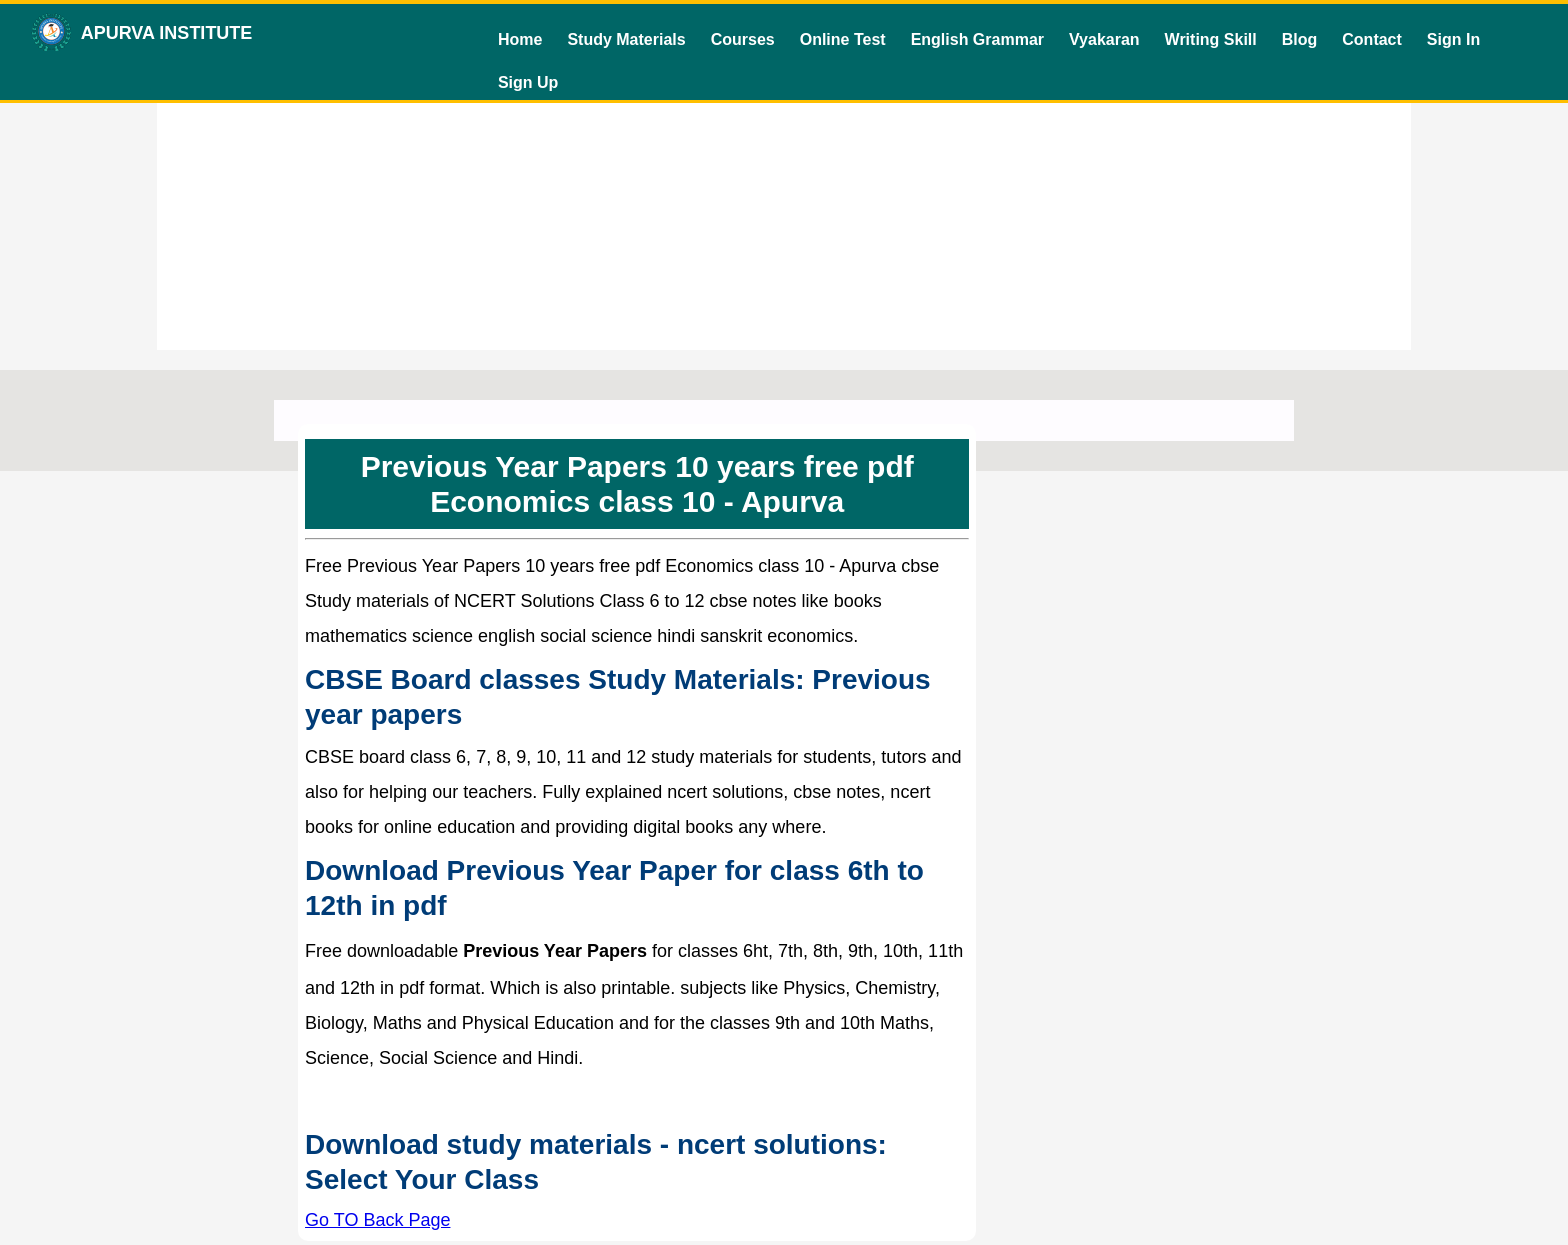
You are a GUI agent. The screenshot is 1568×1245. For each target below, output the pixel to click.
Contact (1372, 39)
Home (520, 39)
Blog (1300, 39)
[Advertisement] (783, 210)
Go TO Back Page (377, 1220)
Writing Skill (1211, 39)
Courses (743, 39)
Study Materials (626, 39)
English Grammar (977, 39)
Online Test (843, 39)
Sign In (1453, 39)
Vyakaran (1104, 39)
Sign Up (528, 82)
